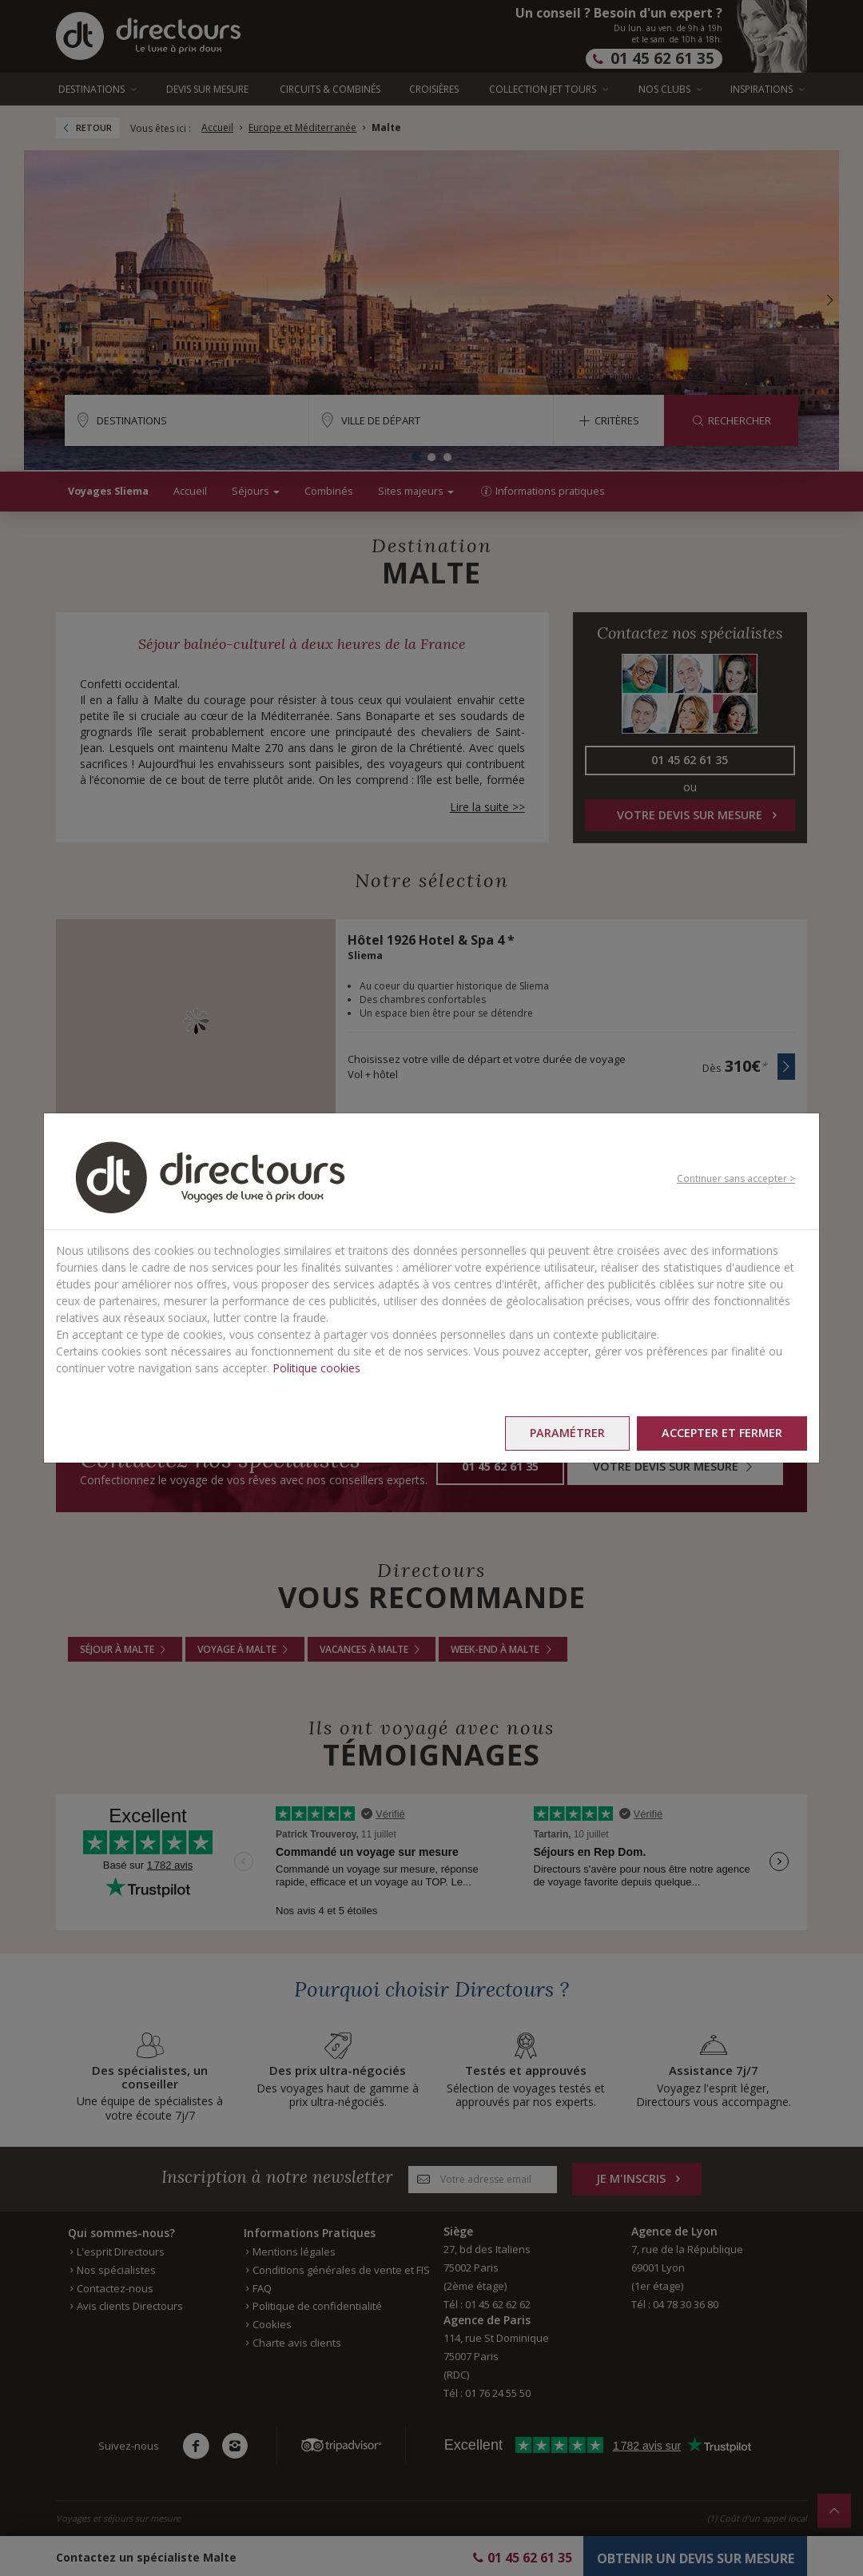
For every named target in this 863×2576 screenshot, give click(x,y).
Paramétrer (567, 1432)
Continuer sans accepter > (736, 1178)
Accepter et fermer (722, 1432)
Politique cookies (316, 1368)
